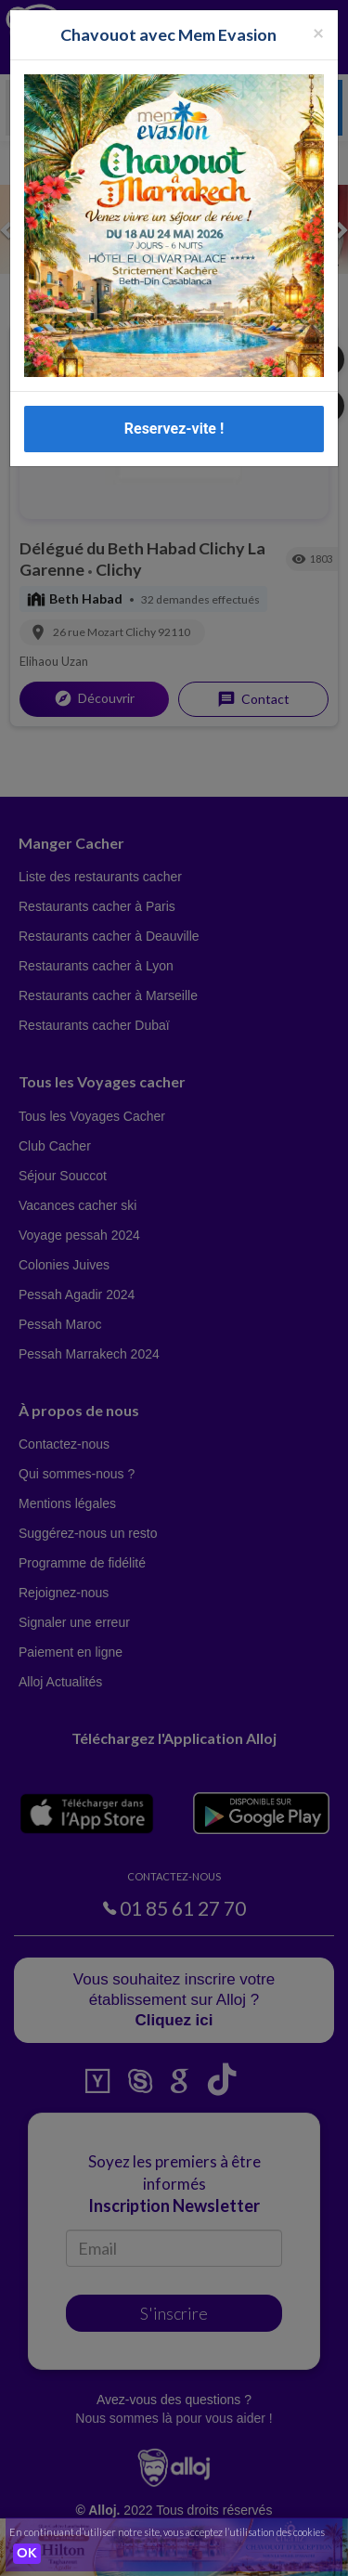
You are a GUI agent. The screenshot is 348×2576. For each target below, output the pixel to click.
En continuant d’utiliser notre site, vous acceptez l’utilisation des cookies (167, 2532)
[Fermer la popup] (318, 32)
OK (27, 2553)
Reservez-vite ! (174, 428)
